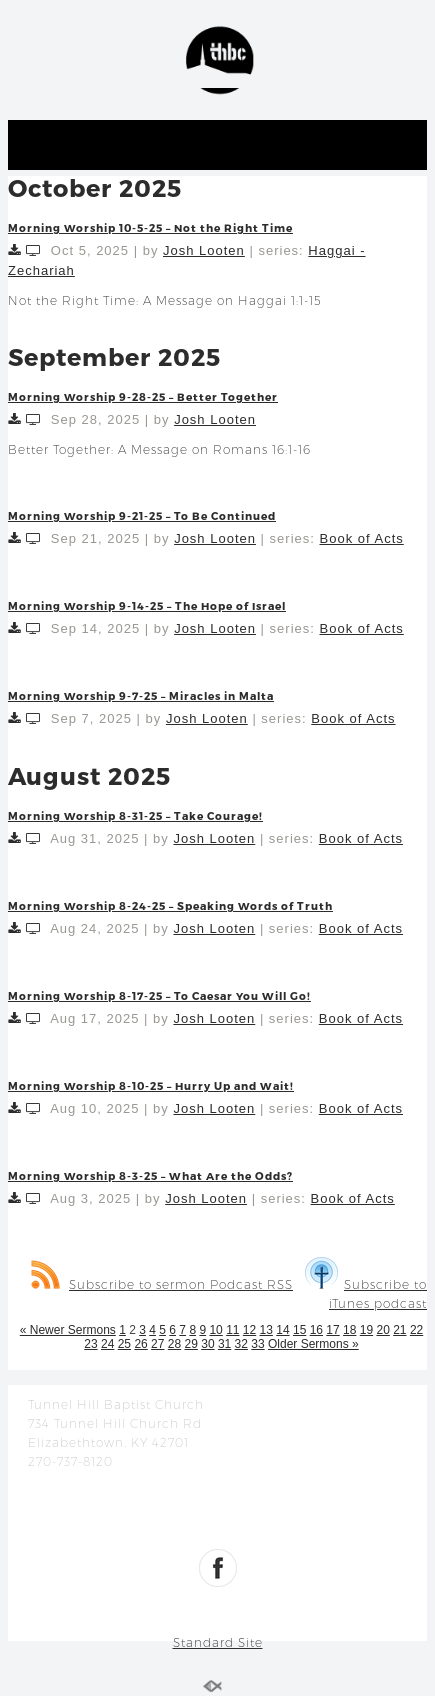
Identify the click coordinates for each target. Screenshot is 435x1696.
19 (366, 1330)
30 (207, 1344)
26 (140, 1344)
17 (332, 1330)
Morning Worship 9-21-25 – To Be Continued (142, 515)
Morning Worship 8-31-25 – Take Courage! (135, 815)
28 (174, 1344)
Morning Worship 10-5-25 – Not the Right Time (150, 227)
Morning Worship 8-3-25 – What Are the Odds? (150, 1175)
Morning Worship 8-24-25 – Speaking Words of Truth (170, 905)
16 (316, 1330)
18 (349, 1330)
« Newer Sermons (68, 1330)
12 (249, 1330)
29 (191, 1344)
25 (124, 1344)
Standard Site (218, 1642)
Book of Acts (362, 538)
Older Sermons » (313, 1344)
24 (107, 1344)
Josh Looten (204, 250)
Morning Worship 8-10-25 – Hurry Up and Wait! (151, 1085)
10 (215, 1330)
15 (299, 1330)
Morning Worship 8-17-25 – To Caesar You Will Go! (159, 995)
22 (416, 1330)
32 (241, 1344)
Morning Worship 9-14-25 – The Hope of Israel (147, 605)
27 (157, 1344)
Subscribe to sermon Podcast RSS (162, 1284)
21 (399, 1330)
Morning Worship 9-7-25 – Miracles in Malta (141, 695)
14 (282, 1330)
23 (90, 1344)
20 (382, 1330)
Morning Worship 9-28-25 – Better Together (143, 396)
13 (266, 1330)
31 (224, 1344)
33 (257, 1344)
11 (232, 1330)
